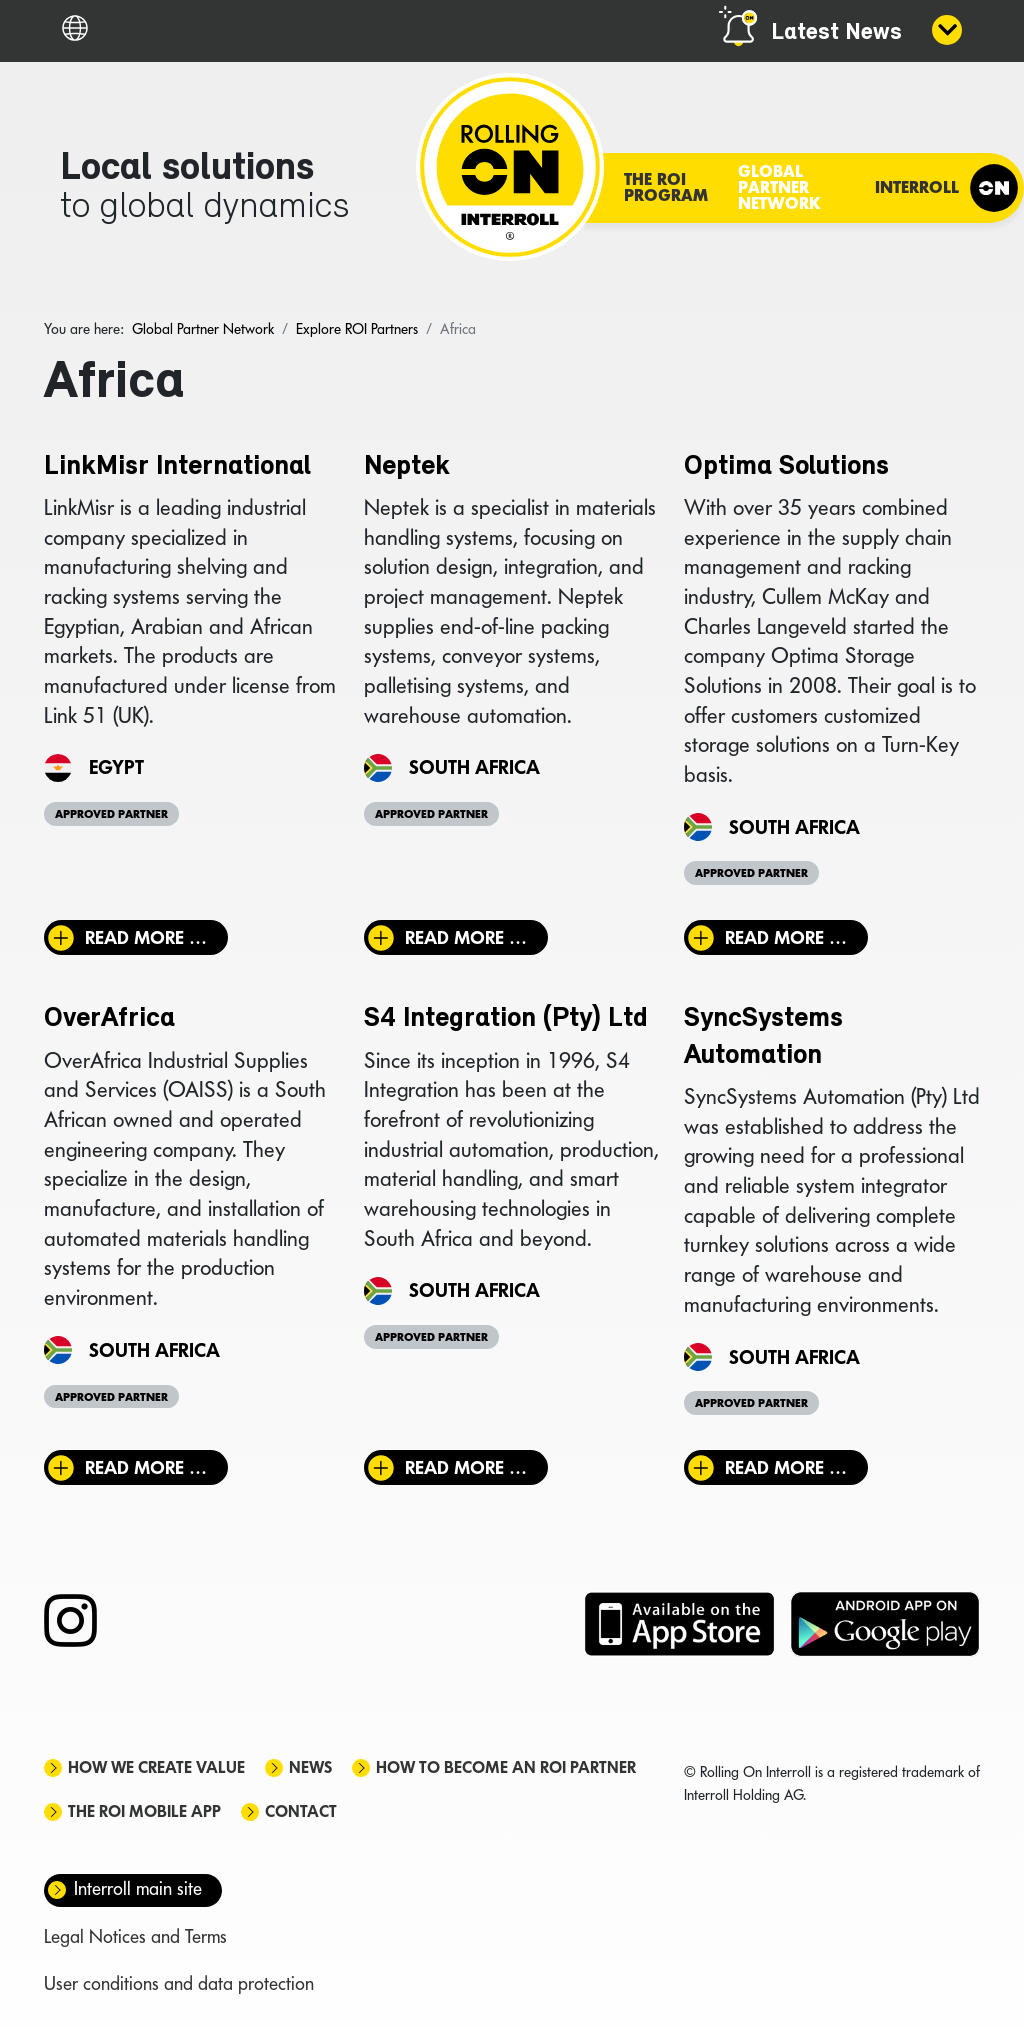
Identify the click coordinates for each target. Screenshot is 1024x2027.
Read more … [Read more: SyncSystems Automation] (786, 1467)
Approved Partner (111, 814)
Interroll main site (138, 1888)
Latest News (836, 33)
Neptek (407, 467)
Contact (301, 1811)
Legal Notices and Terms (135, 1936)
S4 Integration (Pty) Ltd (506, 1019)
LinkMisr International (177, 467)
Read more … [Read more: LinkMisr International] (146, 937)
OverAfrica (109, 1019)
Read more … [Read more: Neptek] (466, 937)
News (310, 1767)
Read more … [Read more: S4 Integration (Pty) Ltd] (466, 1467)
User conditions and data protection (179, 1983)
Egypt (116, 767)
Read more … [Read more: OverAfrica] (146, 1467)
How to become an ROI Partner (506, 1767)
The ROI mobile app (144, 1811)
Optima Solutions (786, 467)
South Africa (474, 767)
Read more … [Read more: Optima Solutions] (786, 937)
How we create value (156, 1767)
